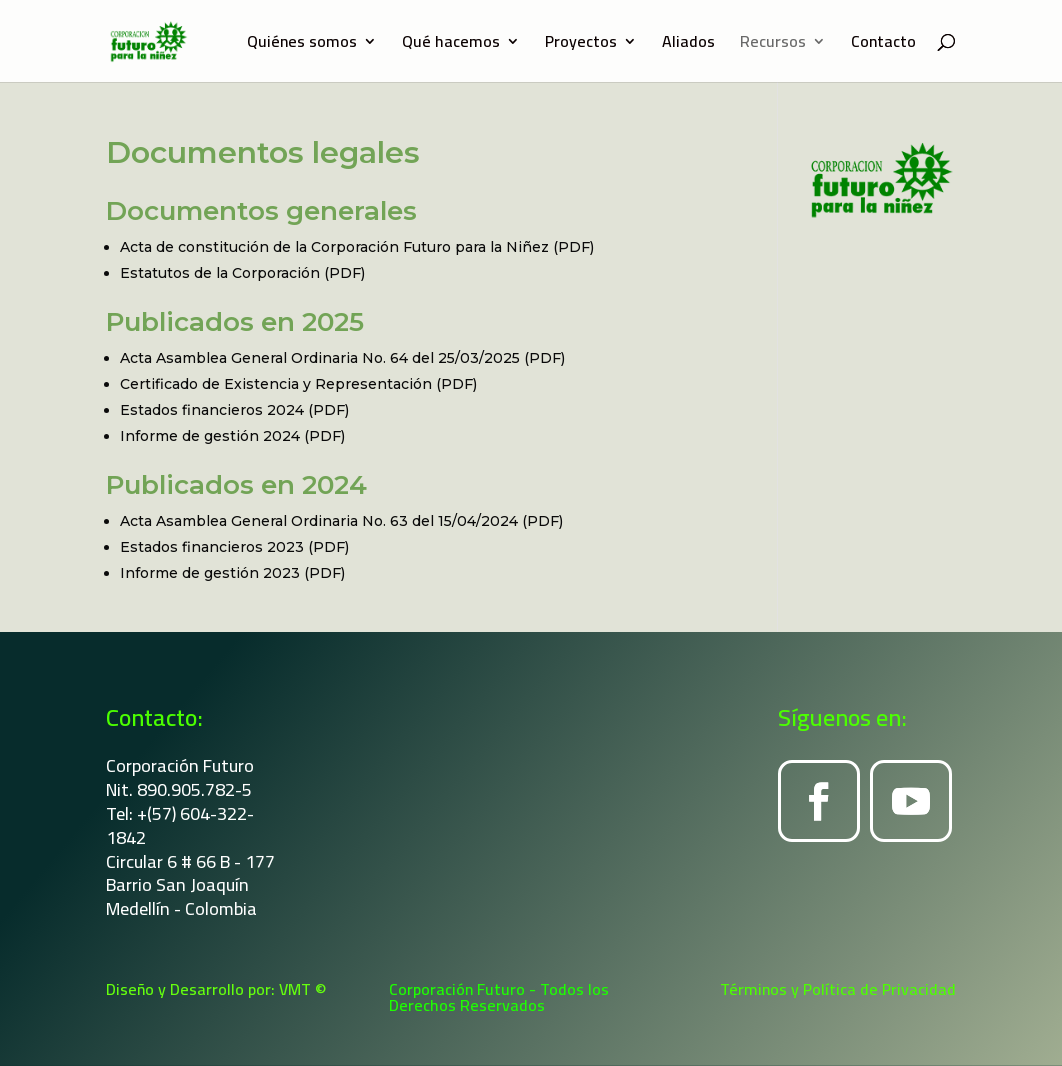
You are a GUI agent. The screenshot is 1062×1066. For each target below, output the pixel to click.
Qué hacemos (451, 45)
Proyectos (581, 45)
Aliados (688, 45)
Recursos (773, 45)
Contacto (883, 45)
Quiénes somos (302, 45)
